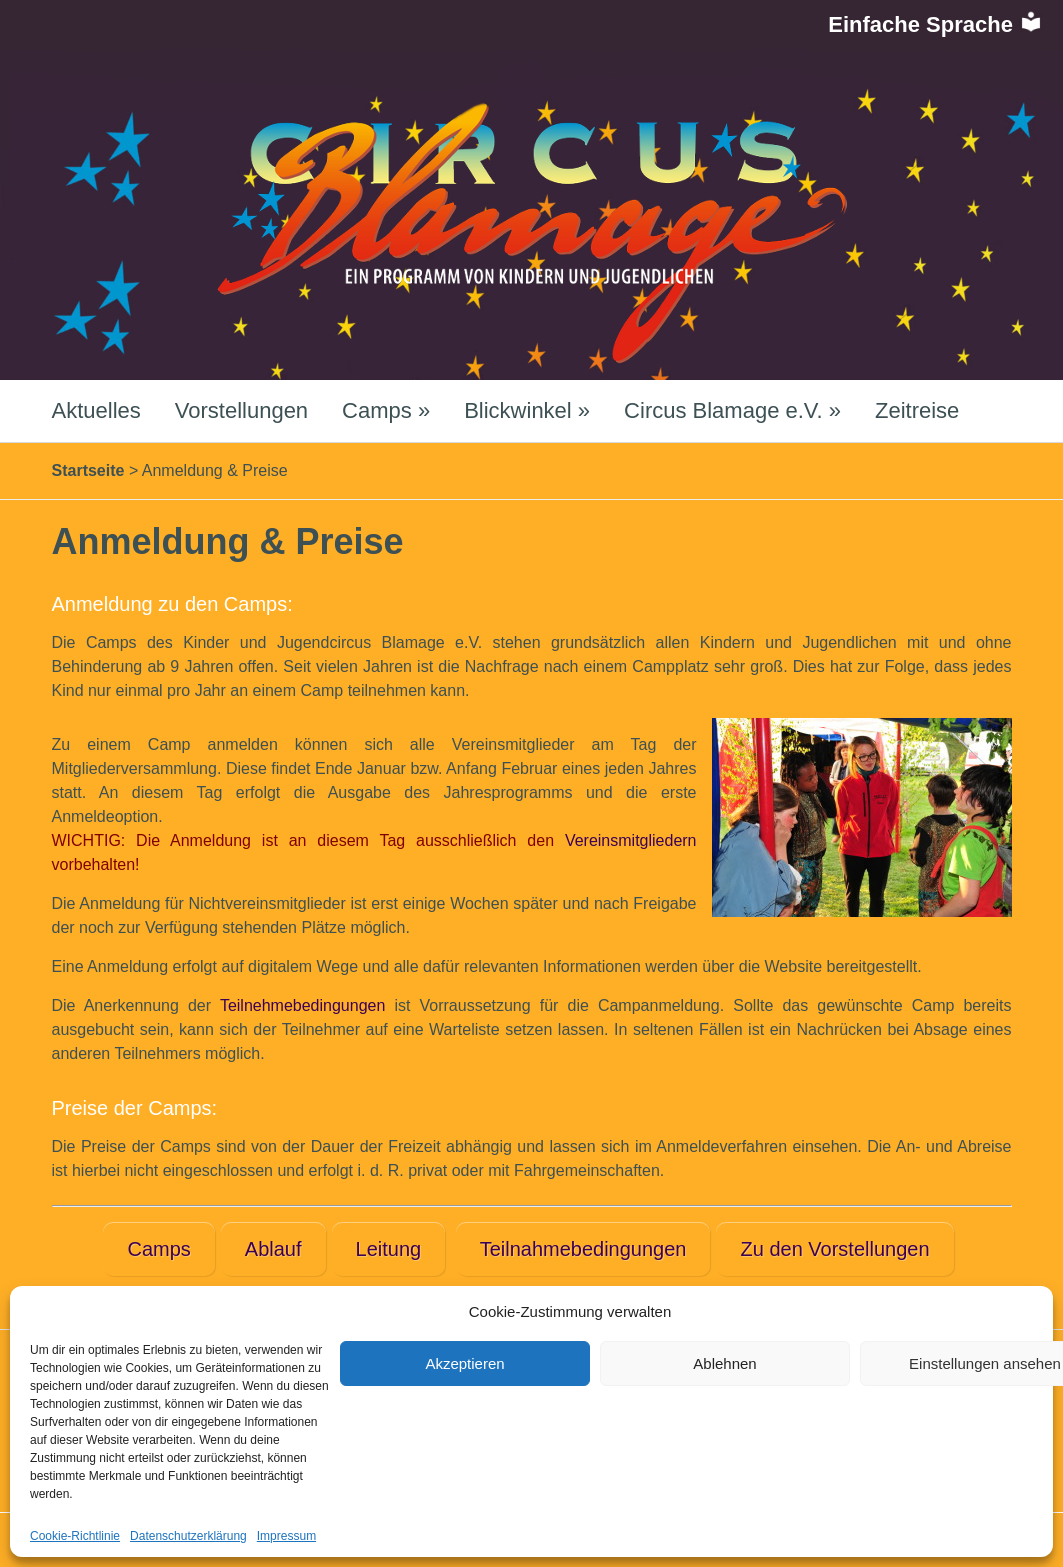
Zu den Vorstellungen (834, 1249)
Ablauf (273, 1249)
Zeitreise (917, 410)
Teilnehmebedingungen (302, 1005)
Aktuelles (96, 410)
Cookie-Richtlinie (75, 1536)
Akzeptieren (464, 1363)
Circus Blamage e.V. (732, 410)
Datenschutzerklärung (188, 1536)
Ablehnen (724, 1363)
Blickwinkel (527, 410)
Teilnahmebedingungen (583, 1249)
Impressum (286, 1536)
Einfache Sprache (935, 24)
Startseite (88, 470)
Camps (386, 410)
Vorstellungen (241, 410)
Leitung (389, 1249)
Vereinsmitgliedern (631, 840)
